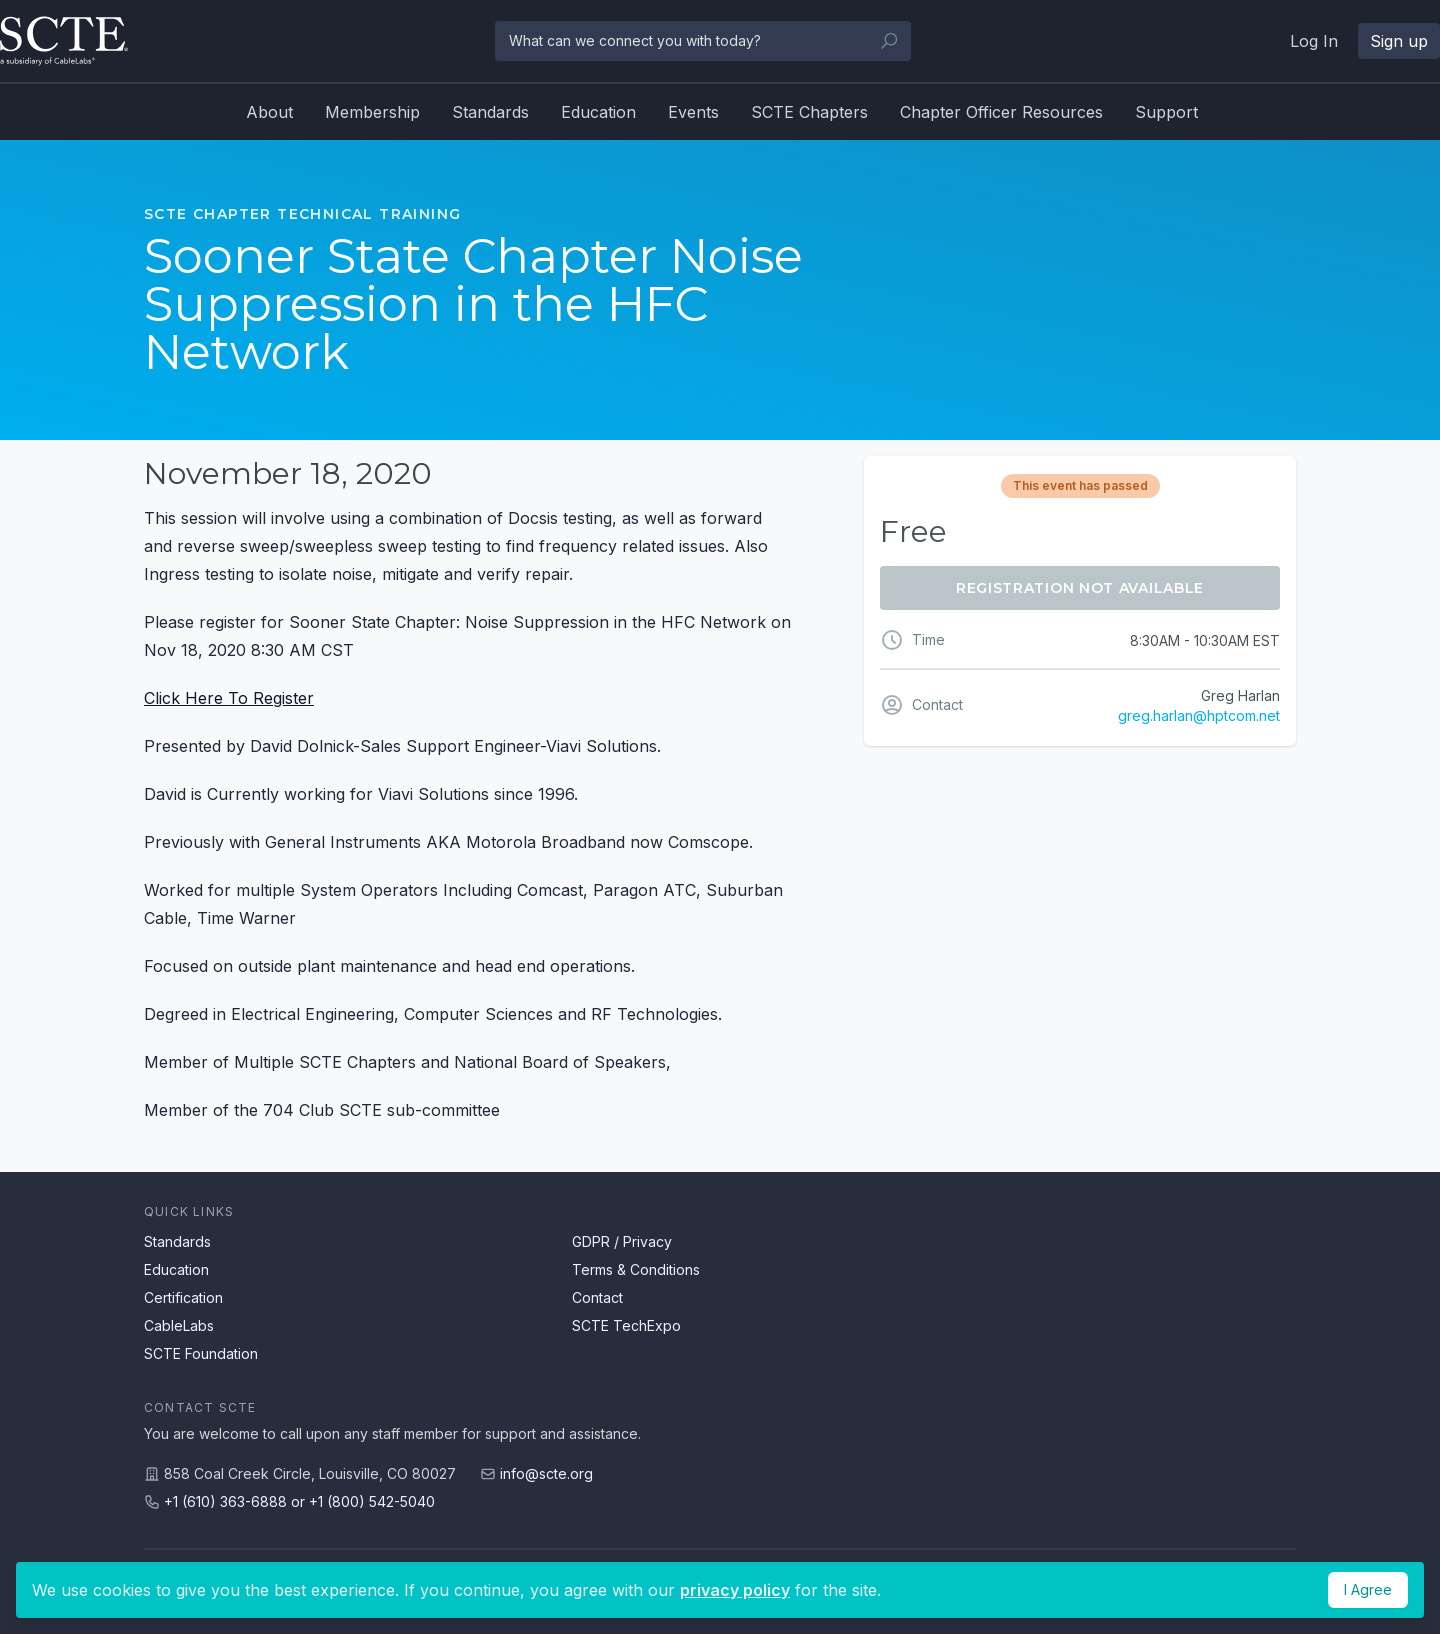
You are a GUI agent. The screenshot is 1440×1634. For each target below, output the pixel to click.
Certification (183, 1297)
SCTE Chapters (809, 112)
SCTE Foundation (201, 1353)
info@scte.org (546, 1473)
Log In (1314, 41)
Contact (597, 1297)
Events (693, 112)
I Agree (1368, 1589)
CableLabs (179, 1325)
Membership (372, 112)
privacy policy (735, 1590)
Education (598, 112)
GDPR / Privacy (622, 1241)
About (269, 112)
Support (1166, 112)
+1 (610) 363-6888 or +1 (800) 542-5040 (299, 1501)
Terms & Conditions (636, 1269)
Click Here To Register (229, 698)
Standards (490, 112)
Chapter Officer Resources (1001, 112)
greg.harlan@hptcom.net (1199, 715)
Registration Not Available (1080, 588)
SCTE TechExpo (626, 1325)
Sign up (1399, 41)
